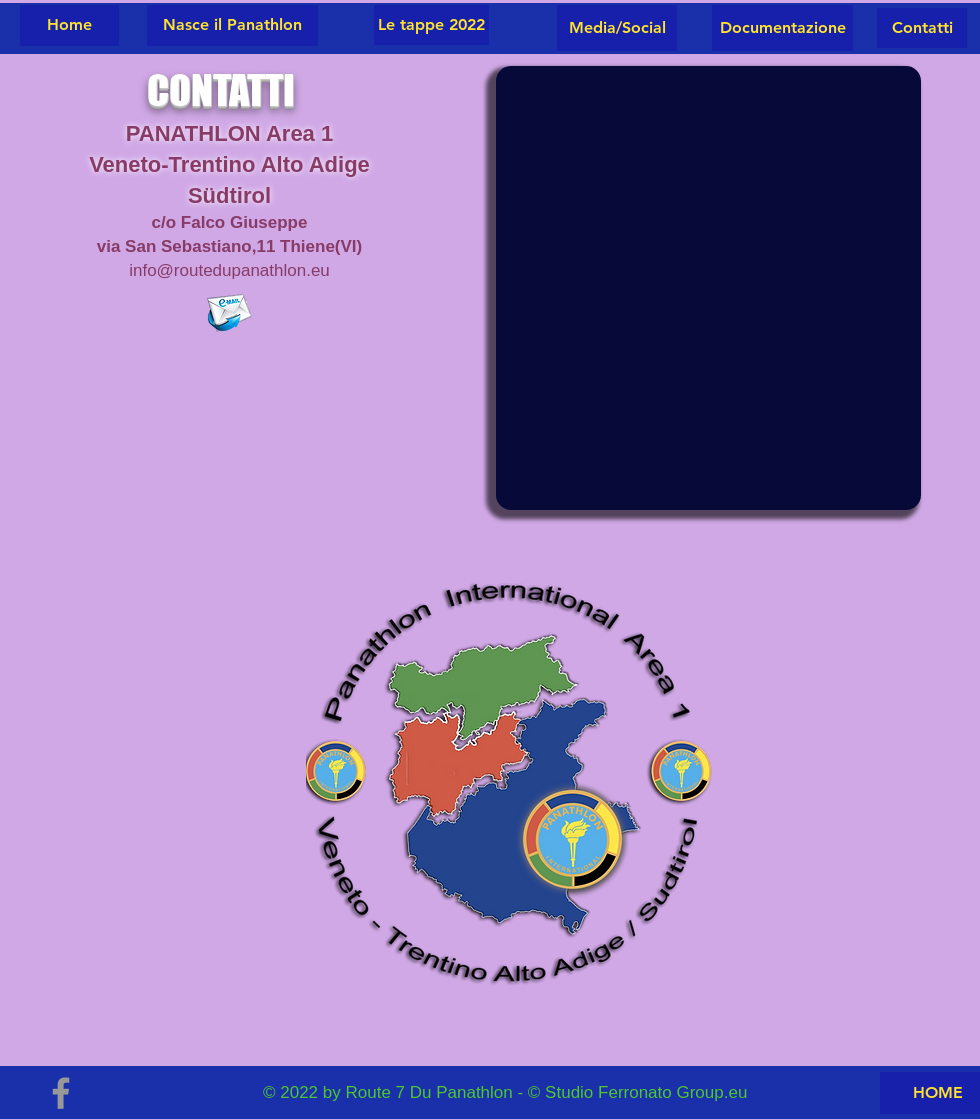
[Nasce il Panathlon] (232, 25)
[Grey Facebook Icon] (61, 1093)
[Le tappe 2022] (431, 25)
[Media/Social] (617, 28)
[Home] (69, 25)
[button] (922, 28)
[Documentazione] (782, 28)
